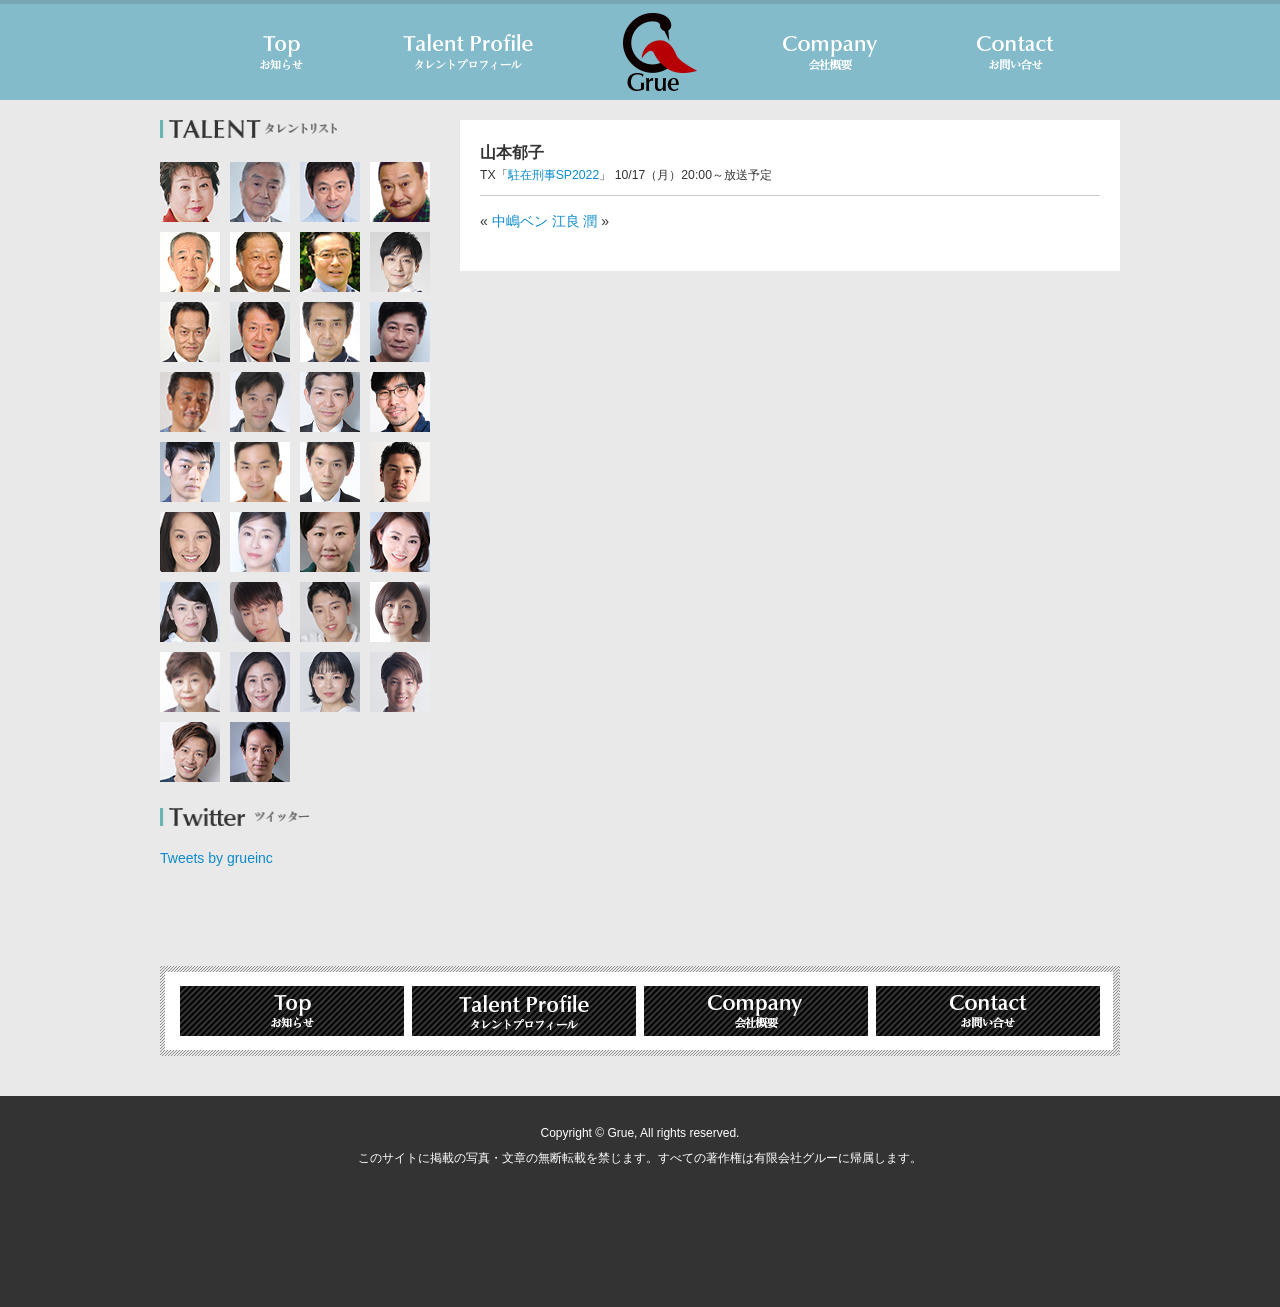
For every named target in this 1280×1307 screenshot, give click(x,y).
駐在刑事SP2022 (554, 175)
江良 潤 (575, 221)
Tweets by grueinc (216, 858)
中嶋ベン (520, 221)
